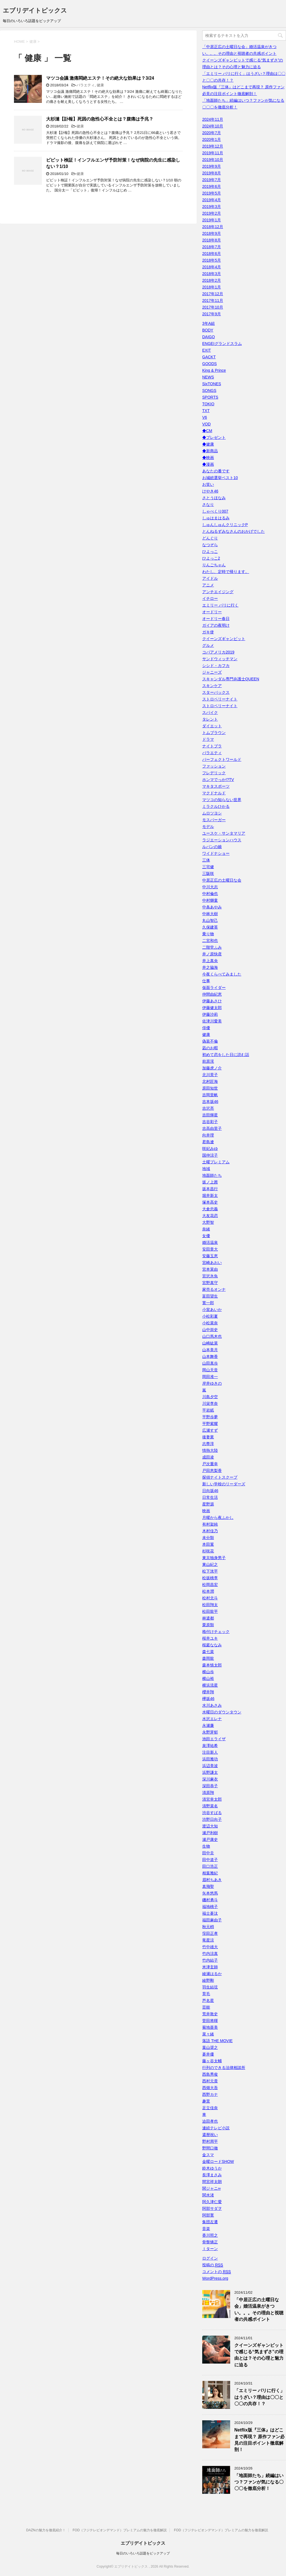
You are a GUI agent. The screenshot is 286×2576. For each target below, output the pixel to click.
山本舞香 (210, 1356)
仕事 (206, 981)
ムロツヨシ (212, 813)
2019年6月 (211, 186)
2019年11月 (212, 153)
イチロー (210, 598)
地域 (206, 1168)
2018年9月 (211, 233)
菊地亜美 (210, 2027)
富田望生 (210, 1296)
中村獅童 (210, 900)
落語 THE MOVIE (217, 2040)
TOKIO (208, 404)
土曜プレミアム (216, 1162)
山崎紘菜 (210, 1343)
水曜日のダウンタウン (221, 1712)
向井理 (208, 1135)
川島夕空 (210, 1396)
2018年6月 (211, 253)
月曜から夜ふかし (217, 1517)
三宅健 (208, 867)
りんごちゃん (214, 565)
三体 (206, 860)
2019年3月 (211, 206)
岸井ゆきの (212, 1383)
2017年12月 (212, 294)
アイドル (210, 578)
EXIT (206, 350)
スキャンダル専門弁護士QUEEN (230, 679)
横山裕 (208, 1678)
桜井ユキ (210, 1638)
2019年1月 (211, 220)
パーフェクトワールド (221, 759)
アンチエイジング (217, 591)
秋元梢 (208, 1926)
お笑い (208, 484)
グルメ (208, 645)
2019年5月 (211, 193)
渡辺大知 (210, 1826)
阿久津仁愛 (212, 2201)
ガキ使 (208, 632)
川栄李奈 (210, 1403)
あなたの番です (216, 471)
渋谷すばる (212, 1812)
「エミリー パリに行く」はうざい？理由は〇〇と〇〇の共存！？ (259, 2397)
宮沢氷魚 (210, 1276)
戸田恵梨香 (212, 1470)
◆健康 (208, 444)
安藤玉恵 (210, 1256)
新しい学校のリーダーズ (223, 1484)
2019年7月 (211, 179)
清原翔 (208, 1792)
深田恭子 (210, 1786)
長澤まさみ (212, 2175)
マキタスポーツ (216, 786)
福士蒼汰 (210, 1913)
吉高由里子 (212, 1128)
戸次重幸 (210, 1464)
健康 (100, 85)
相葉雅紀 (210, 1873)
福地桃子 (210, 1906)
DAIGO (208, 337)
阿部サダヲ (212, 2208)
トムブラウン (214, 732)
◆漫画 (208, 464)
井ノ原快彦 (212, 954)
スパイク (210, 712)
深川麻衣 (210, 1779)
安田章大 (210, 1249)
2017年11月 (212, 300)
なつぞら (210, 545)
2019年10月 (212, 159)
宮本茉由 (210, 1269)
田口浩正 (210, 1866)
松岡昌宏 (210, 1584)
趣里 (206, 2101)
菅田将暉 (210, 2020)
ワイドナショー (216, 853)
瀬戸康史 (210, 1839)
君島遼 (208, 1142)
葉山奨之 (210, 2047)
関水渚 (208, 2195)
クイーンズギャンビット (223, 638)
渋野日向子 (212, 1819)
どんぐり (210, 538)
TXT (205, 410)
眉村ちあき (212, 1879)
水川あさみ (212, 1705)
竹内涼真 (210, 1953)
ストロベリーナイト (219, 699)
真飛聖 (208, 1886)
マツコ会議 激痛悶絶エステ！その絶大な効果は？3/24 (100, 78)
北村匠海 (210, 1081)
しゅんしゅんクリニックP (225, 524)
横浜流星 (210, 1685)
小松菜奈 (210, 1323)
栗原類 (208, 1625)
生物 (206, 1846)
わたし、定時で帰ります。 (225, 571)
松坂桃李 (210, 1578)
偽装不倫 (210, 1041)
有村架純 (210, 1524)
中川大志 (210, 887)
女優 (206, 1235)
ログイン (210, 2258)
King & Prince (214, 370)
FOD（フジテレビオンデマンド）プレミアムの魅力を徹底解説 (120, 2530)
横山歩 (208, 1672)
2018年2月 (211, 280)
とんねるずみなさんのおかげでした (233, 531)
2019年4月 (211, 200)
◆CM (207, 430)
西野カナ (210, 2094)
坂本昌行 (210, 1189)
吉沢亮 (208, 1108)
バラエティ (86, 85)
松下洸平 (210, 1571)
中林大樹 (210, 913)
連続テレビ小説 (216, 2128)
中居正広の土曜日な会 (221, 880)
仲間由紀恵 (212, 994)
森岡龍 (208, 1658)
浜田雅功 (210, 1759)
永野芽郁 (210, 1732)
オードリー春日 (216, 618)
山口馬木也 (212, 1336)
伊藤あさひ (212, 1001)
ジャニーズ (212, 672)
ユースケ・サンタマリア (223, 833)
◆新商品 (210, 451)
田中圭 (208, 1853)
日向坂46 (210, 1490)
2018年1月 (211, 287)
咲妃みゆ (210, 1148)
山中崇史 (210, 1329)
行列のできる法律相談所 (223, 2067)
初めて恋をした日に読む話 (225, 1054)
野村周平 (210, 2141)
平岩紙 (208, 1410)
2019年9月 (211, 166)
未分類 (208, 1537)
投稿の (212, 2265)
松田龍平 (210, 1611)
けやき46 (210, 491)
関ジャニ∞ (211, 2188)
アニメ (208, 585)
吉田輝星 (210, 1115)
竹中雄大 (210, 1947)
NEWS (208, 377)
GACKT (209, 357)
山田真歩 (210, 1363)
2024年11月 (212, 119)
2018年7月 (211, 247)
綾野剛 (208, 1980)
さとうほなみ (214, 498)
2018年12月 (212, 226)
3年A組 (208, 323)
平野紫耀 (210, 1423)
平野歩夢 (210, 1417)
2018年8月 (211, 240)
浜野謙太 (210, 1772)
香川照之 (210, 2235)
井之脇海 (210, 967)
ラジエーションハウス (221, 840)
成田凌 (208, 1457)
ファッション (214, 766)
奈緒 (206, 1229)
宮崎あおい (212, 1262)
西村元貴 (210, 2081)
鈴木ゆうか (212, 2168)
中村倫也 (210, 893)
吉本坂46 (210, 1101)
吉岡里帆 (210, 1095)
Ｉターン (210, 2248)
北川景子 (210, 1074)
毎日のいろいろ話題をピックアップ (143, 2553)
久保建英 (210, 927)
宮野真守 (210, 1282)
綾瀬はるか (212, 1973)
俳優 (206, 1028)
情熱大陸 (210, 1450)
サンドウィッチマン (219, 659)
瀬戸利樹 (210, 1833)
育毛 (206, 1994)
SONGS (209, 390)
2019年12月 (212, 146)
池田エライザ (214, 1739)
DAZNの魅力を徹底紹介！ (46, 2530)
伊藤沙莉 (210, 1014)
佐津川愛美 (212, 1021)
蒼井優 (208, 2054)
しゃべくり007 (215, 511)
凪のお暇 (210, 1048)
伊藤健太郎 (212, 1007)
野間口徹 (210, 2148)
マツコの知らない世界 (221, 799)
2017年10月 (212, 307)
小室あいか (212, 1309)
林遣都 (208, 1618)
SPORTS (210, 397)
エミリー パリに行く (220, 605)
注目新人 (210, 1752)
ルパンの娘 (212, 846)
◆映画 (208, 457)
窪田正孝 (210, 1933)
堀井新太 (210, 1195)
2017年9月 (211, 314)
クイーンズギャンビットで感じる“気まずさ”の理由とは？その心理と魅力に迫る (258, 2355)
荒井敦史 (210, 2014)
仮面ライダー (214, 987)
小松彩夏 (210, 1316)
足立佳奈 (210, 2108)
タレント (210, 719)
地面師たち (212, 1175)
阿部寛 (208, 2215)
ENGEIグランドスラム (222, 343)
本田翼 (208, 1544)
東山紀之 (210, 1564)
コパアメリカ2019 (218, 652)
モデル (208, 826)
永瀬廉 (208, 1725)
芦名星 (208, 2000)
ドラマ (208, 739)
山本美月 (210, 1350)
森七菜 (208, 1651)
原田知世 (210, 1088)
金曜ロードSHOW (218, 2161)
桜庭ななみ (212, 1645)
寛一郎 (208, 1303)
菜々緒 (208, 2034)
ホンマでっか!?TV (218, 779)
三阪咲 (208, 873)
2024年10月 (212, 126)
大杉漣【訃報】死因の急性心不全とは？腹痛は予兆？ (99, 119)
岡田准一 (210, 1376)
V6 (204, 417)
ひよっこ (210, 551)
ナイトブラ (212, 746)
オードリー (212, 612)
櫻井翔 (208, 1692)
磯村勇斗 (210, 1900)
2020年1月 (211, 139)
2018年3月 (211, 273)
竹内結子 (210, 1960)
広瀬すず (210, 1430)
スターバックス (216, 692)
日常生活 (210, 1497)
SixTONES (211, 384)
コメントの (216, 2271)
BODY (207, 330)
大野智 (208, 1222)
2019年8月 (211, 173)
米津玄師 (210, 1967)
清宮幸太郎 (212, 1799)
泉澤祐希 (210, 1745)
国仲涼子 (210, 1155)
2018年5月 (211, 260)
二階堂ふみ (212, 947)
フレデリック (214, 773)
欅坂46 (208, 1698)
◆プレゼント (214, 437)
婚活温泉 (210, 1242)
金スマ (208, 2155)
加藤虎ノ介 (212, 1068)
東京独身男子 (214, 1557)
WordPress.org (215, 2278)
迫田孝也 (210, 2121)
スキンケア (212, 685)
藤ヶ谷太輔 (212, 2061)
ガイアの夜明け (216, 625)
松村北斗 (210, 1598)
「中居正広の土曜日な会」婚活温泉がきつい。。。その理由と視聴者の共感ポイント (258, 2309)
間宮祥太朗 (212, 2181)
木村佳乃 (210, 1531)
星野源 (208, 1504)
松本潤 (208, 1591)
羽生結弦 (210, 1987)
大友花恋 (210, 1215)
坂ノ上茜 (210, 1182)
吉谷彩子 (210, 1121)
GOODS (209, 363)
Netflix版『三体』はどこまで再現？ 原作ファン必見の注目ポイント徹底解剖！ (259, 2440)
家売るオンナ (214, 1289)
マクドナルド (214, 793)
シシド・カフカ (216, 665)
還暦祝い (210, 2134)
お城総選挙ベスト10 (220, 477)
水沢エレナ (212, 1718)
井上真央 (210, 960)
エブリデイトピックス (35, 10)
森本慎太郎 (212, 1665)
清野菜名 (210, 1806)
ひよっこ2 (211, 558)
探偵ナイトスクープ (219, 1477)
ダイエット (212, 726)
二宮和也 (210, 940)
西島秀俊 (210, 2074)
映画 (206, 1511)
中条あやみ (212, 907)
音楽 (206, 2228)
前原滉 (208, 1061)
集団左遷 (210, 2222)
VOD (206, 424)
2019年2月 (211, 213)
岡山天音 (210, 1370)
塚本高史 (210, 1202)
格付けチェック (216, 1631)
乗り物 (208, 934)
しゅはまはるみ (216, 518)
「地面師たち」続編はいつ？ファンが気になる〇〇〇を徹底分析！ (258, 2482)
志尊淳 (208, 1443)
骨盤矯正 (210, 2242)
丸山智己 (210, 920)
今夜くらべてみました (221, 974)
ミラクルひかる (216, 806)
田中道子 (210, 1859)
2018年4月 (211, 267)
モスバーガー (214, 820)
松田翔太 (210, 1604)
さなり (208, 504)
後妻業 (208, 1437)
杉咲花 (208, 1551)
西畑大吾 (210, 2087)
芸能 (206, 2007)
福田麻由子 (212, 1920)
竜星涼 (208, 1940)
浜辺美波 (210, 1765)
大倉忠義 (210, 1209)
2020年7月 (211, 133)
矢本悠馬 (210, 1893)
